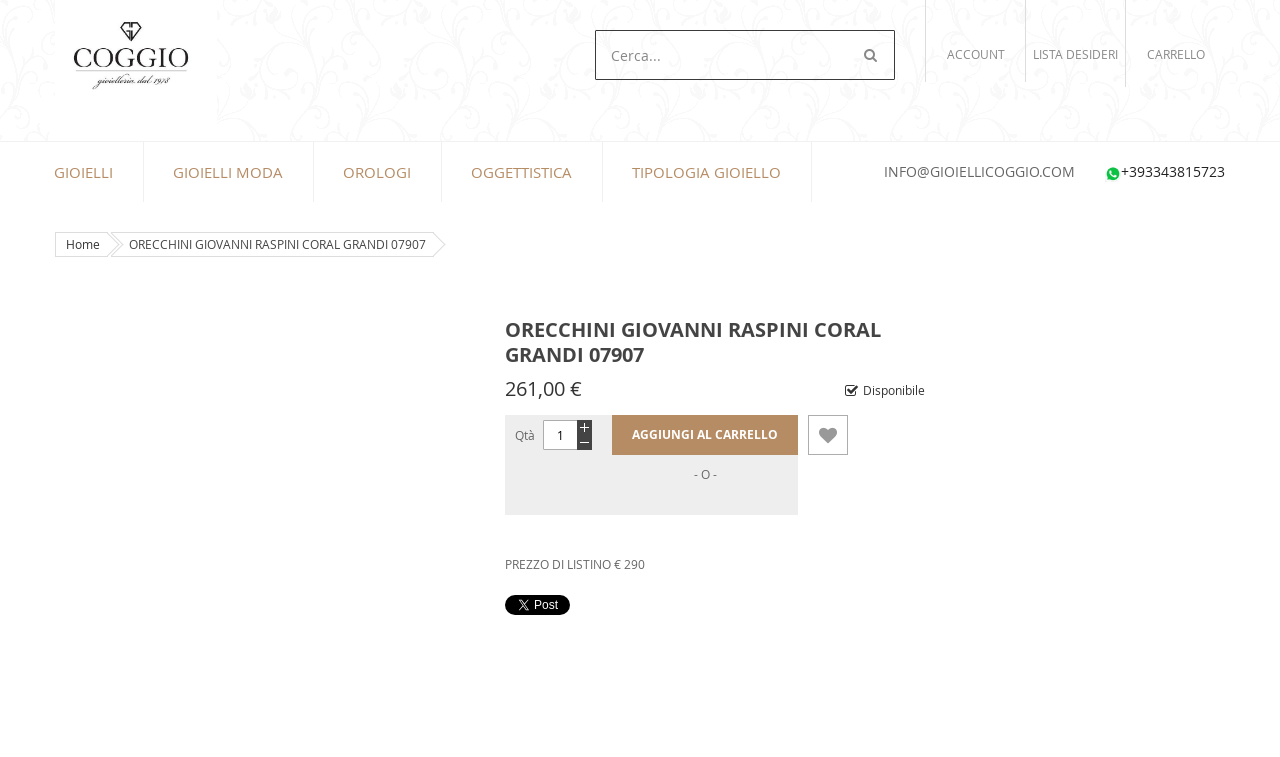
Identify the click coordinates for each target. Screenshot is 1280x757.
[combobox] (745, 55)
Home (83, 244)
